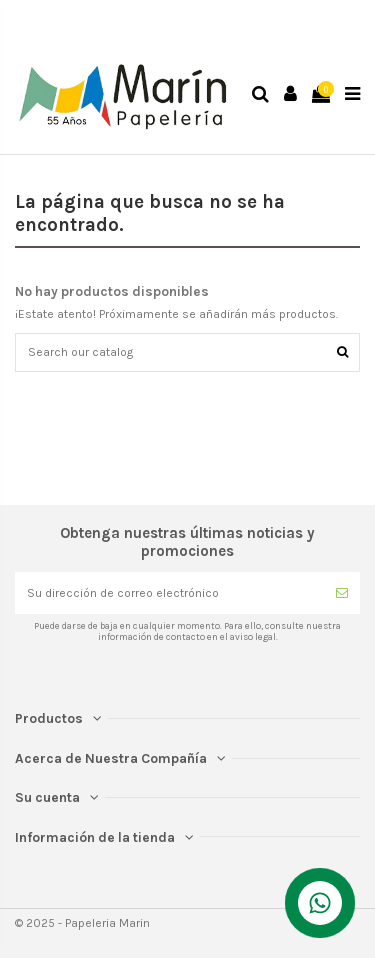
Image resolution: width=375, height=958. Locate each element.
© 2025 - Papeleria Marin (82, 923)
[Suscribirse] (342, 593)
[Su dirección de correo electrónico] (169, 593)
